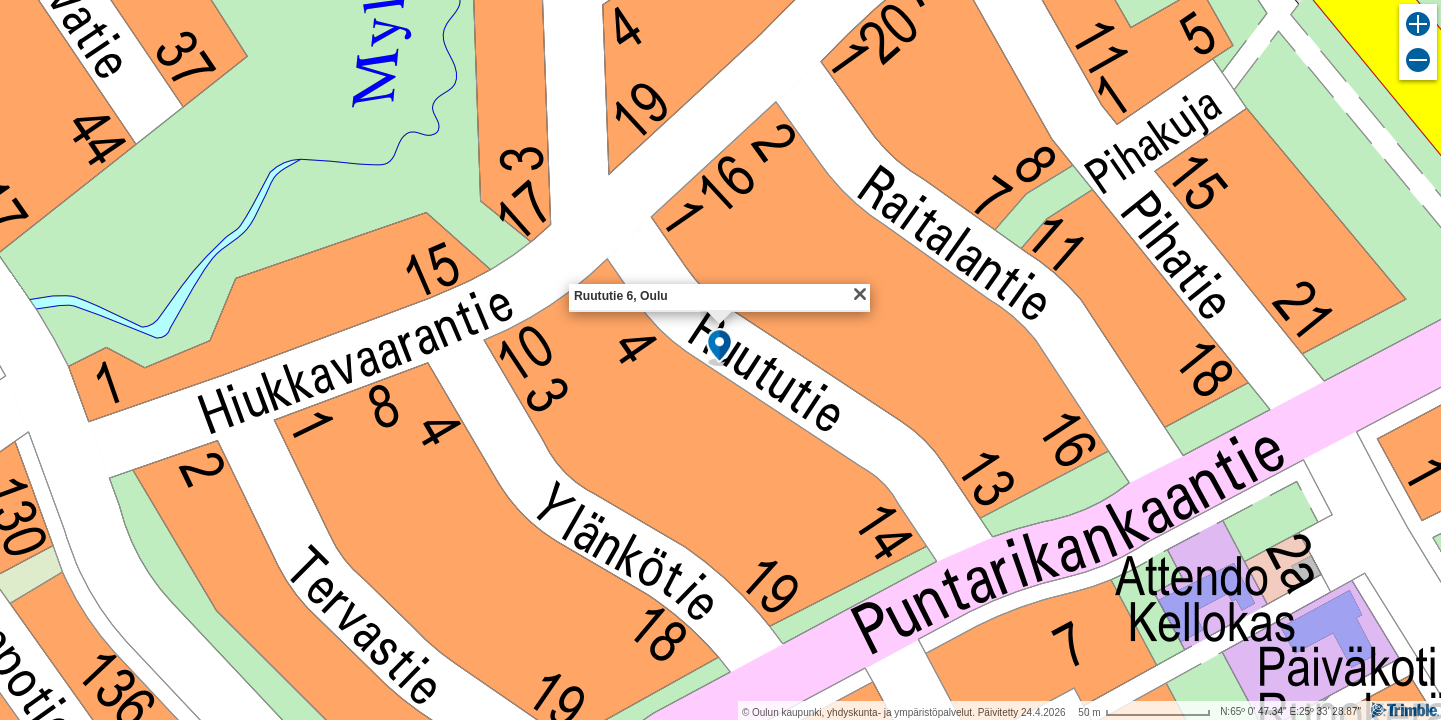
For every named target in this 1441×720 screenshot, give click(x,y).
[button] (719, 347)
